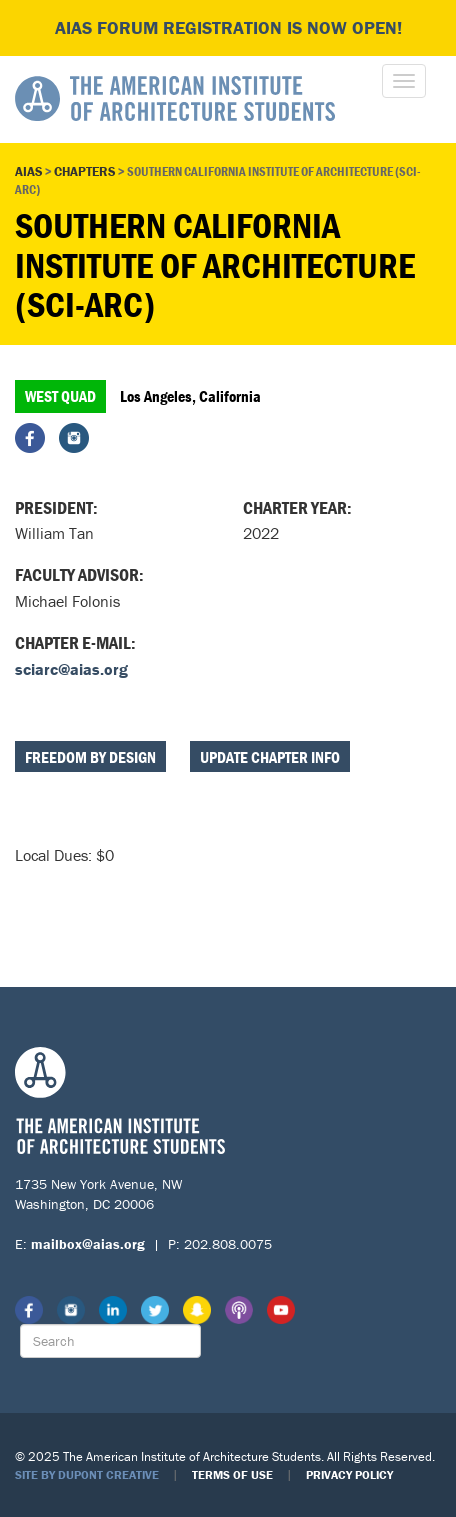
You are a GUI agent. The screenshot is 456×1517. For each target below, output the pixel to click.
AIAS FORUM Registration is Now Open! (228, 27)
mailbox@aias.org (88, 1244)
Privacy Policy (349, 1474)
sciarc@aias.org (71, 669)
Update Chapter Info (270, 757)
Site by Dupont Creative (87, 1474)
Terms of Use (232, 1474)
